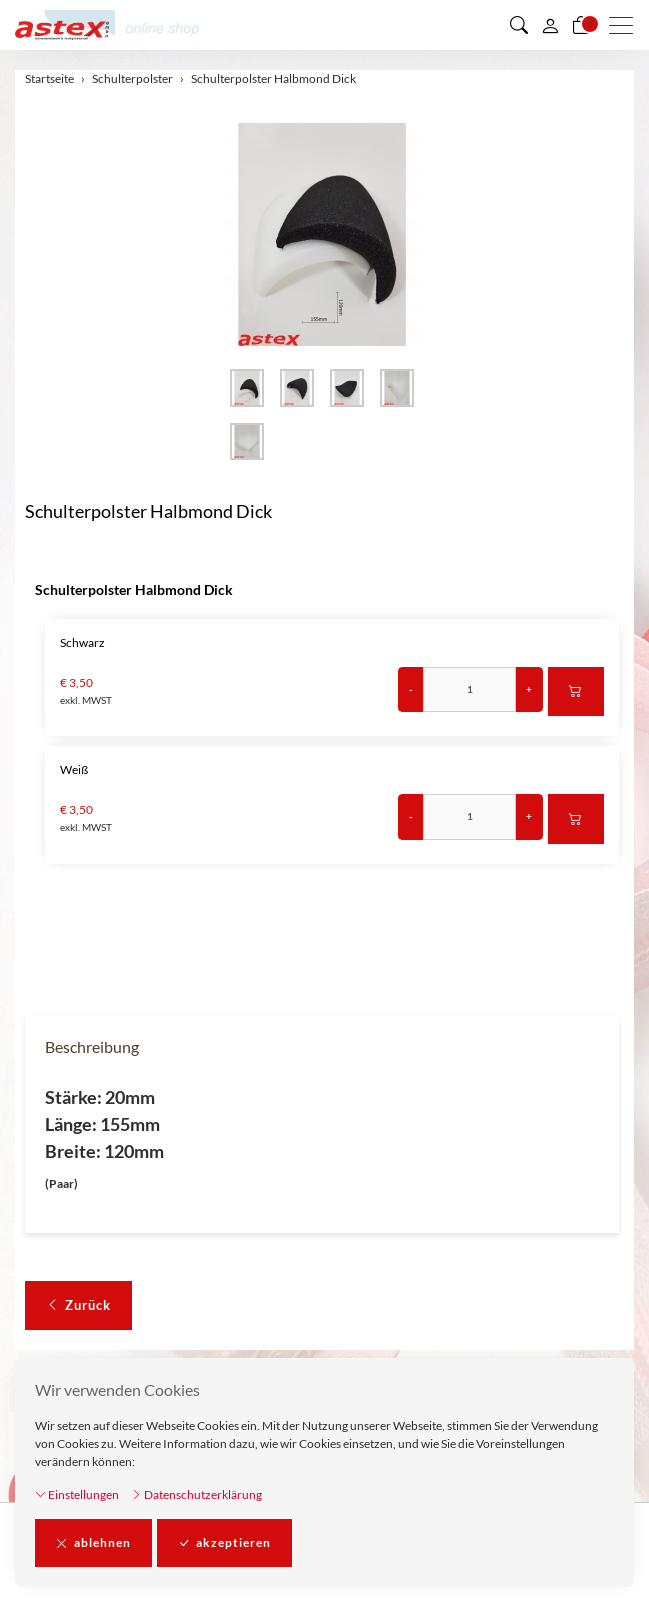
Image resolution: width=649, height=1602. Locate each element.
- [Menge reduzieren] (411, 689)
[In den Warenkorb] (576, 692)
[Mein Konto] (550, 25)
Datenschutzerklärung (196, 1494)
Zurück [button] (78, 1306)
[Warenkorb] (581, 25)
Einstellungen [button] (77, 1494)
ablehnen (93, 1543)
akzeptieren (224, 1543)
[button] (519, 25)
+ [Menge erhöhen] (529, 689)
